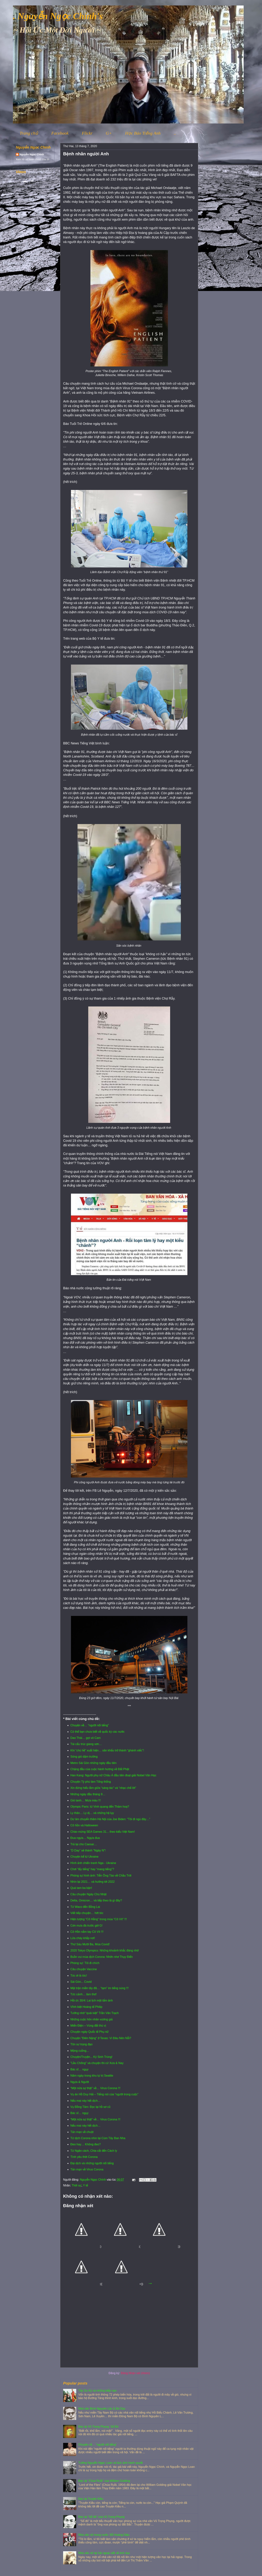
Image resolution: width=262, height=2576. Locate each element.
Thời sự (77, 2185)
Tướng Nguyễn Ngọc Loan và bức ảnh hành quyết (110, 2462)
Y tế (85, 2185)
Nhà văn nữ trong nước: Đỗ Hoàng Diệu (104, 2534)
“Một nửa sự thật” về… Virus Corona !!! (95, 2088)
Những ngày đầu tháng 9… (87, 1794)
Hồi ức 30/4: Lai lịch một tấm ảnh (91, 2000)
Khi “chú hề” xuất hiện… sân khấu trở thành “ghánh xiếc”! (107, 1750)
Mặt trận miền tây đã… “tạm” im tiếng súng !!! (99, 1988)
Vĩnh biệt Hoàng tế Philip (86, 2006)
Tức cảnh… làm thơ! (83, 1994)
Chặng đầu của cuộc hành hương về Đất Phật (99, 1769)
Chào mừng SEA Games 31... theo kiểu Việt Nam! (102, 1831)
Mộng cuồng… (79, 2050)
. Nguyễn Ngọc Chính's (58, 16)
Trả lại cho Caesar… (83, 1844)
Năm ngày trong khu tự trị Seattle (91, 2075)
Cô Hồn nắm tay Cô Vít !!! (87, 1931)
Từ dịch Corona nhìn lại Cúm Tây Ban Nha (97, 2138)
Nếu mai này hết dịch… (85, 2100)
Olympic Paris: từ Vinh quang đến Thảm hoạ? (99, 1806)
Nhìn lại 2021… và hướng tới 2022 (92, 1881)
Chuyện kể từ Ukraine (84, 1856)
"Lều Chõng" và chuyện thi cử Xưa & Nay (97, 2063)
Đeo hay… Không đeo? (85, 2144)
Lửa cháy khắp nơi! (82, 1938)
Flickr (87, 133)
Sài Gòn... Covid (81, 1981)
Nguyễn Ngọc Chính (31, 154)
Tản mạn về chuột (82, 2132)
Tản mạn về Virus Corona (86, 2169)
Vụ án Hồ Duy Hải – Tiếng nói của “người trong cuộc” (104, 2094)
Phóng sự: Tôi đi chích (84, 1963)
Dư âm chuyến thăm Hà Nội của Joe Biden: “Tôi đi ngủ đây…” (110, 1819)
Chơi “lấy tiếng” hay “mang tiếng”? (92, 1869)
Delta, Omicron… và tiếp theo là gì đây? (96, 1900)
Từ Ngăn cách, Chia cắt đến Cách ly (93, 2150)
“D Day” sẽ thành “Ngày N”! (88, 1850)
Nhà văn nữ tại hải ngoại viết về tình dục (104, 2553)
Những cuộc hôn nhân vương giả (91, 2019)
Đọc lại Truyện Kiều (90, 2498)
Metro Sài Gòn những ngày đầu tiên (93, 1762)
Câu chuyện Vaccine (83, 1969)
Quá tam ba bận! (81, 1887)
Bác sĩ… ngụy (79, 2069)
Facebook (60, 133)
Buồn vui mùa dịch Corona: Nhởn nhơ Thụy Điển (101, 1956)
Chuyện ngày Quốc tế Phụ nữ (89, 2031)
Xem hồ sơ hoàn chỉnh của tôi (32, 159)
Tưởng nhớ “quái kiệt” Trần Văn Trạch (94, 2013)
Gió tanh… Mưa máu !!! (85, 1800)
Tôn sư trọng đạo (81, 2044)
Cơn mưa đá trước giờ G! (86, 1925)
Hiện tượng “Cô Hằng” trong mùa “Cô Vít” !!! (98, 1919)
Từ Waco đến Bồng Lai (85, 1906)
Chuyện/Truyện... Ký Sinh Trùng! (91, 2056)
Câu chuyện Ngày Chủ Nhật (88, 1894)
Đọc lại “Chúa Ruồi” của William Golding (104, 2480)
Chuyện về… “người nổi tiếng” (89, 1725)
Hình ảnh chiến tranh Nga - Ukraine (93, 1863)
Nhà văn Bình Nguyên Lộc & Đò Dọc (101, 2408)
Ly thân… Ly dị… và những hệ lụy (92, 1813)
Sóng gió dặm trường (84, 1756)
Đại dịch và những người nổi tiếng (92, 2163)
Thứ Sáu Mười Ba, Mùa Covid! (90, 1944)
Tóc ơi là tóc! (78, 1975)
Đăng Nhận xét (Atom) (135, 2373)
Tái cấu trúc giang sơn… (86, 1744)
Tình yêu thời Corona (84, 2156)
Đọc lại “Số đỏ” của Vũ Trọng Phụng (101, 2516)
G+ (109, 133)
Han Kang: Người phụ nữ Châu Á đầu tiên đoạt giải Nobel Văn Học (113, 1775)
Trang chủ (29, 133)
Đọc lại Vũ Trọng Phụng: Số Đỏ (98, 2426)
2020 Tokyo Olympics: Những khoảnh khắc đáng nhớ (104, 1950)
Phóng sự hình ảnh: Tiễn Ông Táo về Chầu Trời (100, 1875)
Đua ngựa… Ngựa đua (85, 1837)
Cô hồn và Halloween (84, 1825)
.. (175, 133)
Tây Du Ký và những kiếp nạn (97, 2390)
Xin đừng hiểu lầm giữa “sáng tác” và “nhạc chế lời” (103, 1787)
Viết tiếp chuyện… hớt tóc (86, 1913)
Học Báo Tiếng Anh (143, 133)
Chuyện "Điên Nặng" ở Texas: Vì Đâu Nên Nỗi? (100, 2038)
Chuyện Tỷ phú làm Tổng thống (90, 1781)
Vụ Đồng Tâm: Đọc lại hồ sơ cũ (90, 2106)
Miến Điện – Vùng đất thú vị (88, 2025)
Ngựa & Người (79, 2081)
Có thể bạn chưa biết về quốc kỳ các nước (97, 1731)
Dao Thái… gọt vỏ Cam (85, 1737)
